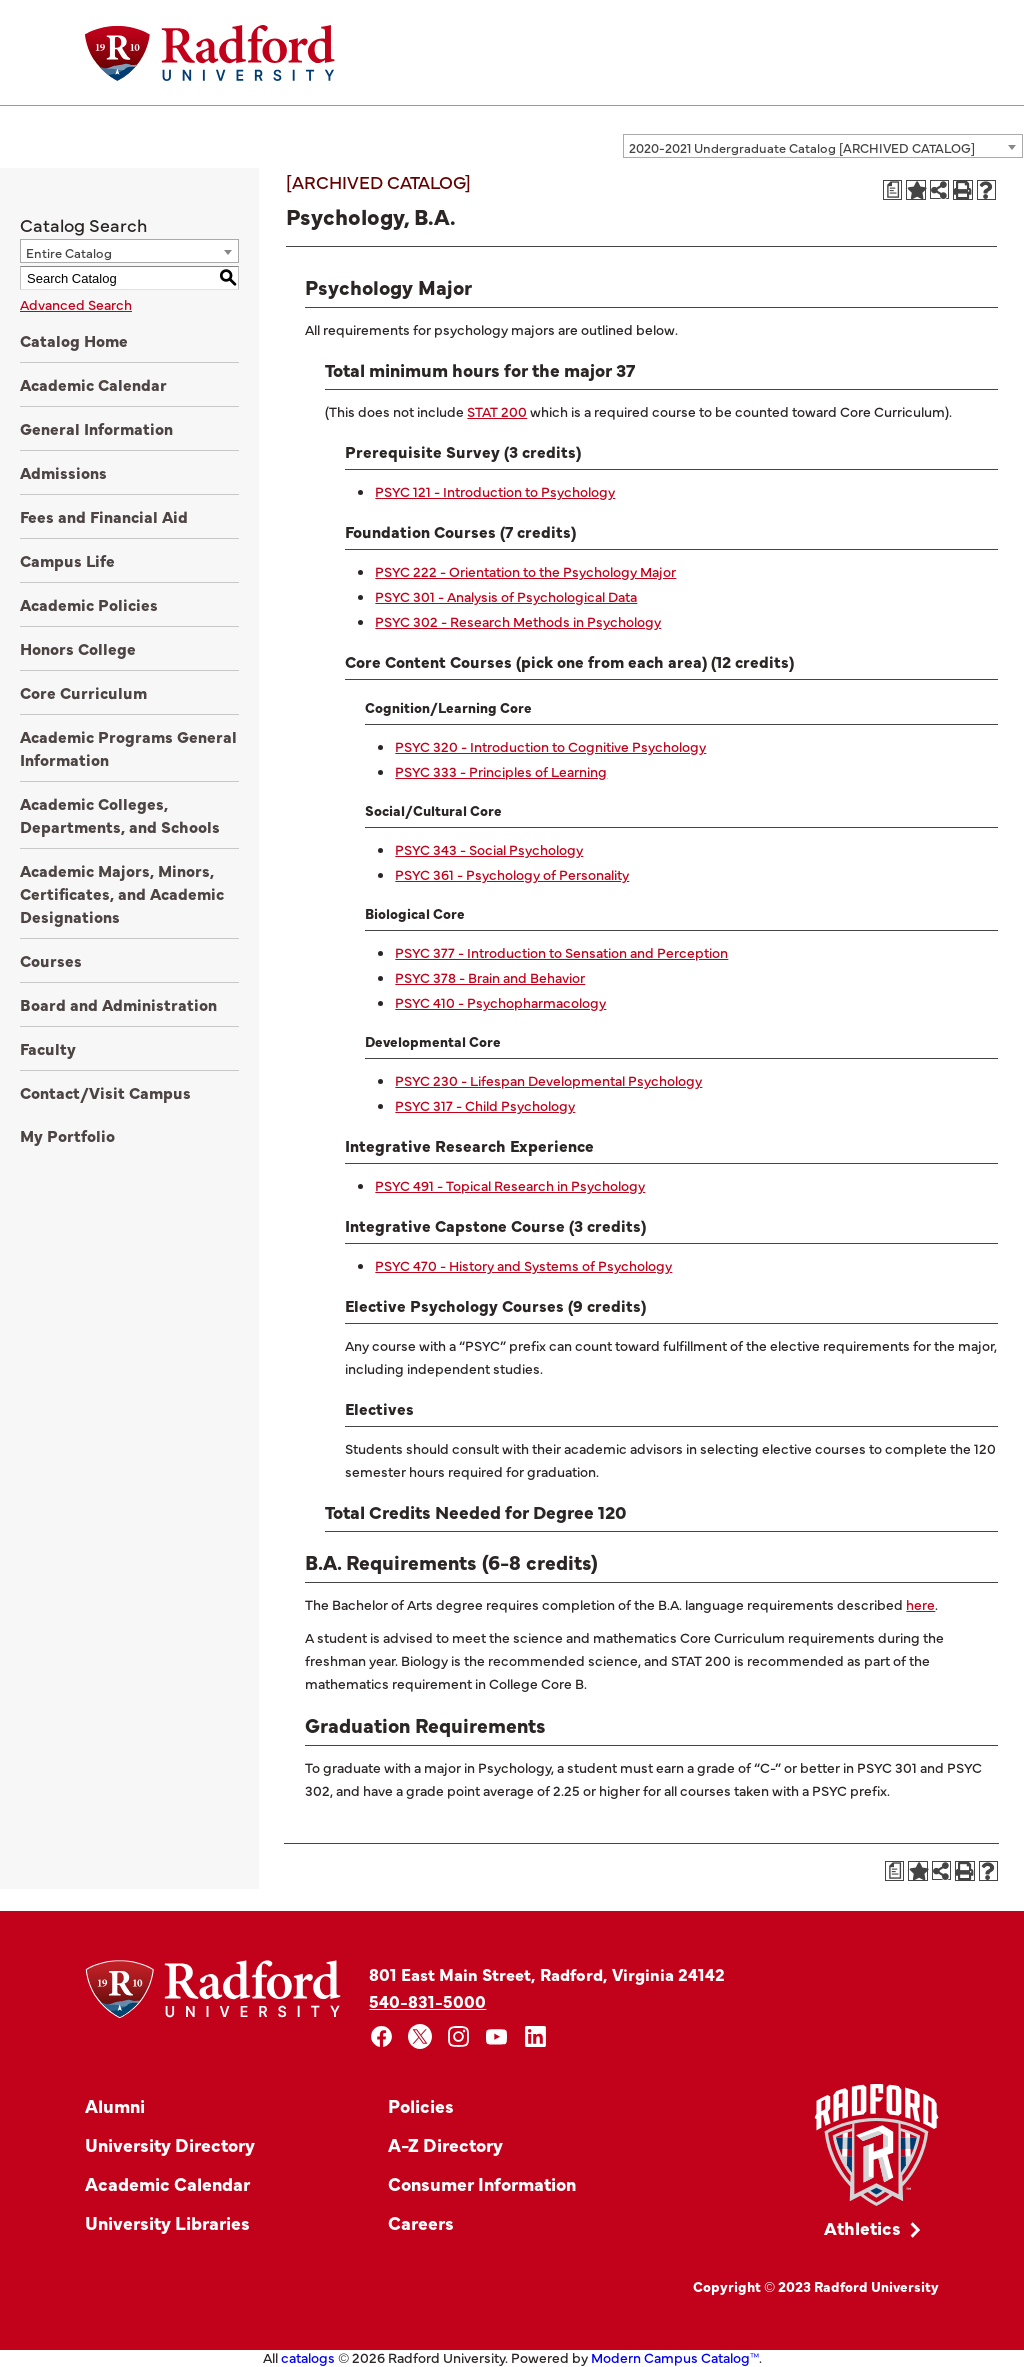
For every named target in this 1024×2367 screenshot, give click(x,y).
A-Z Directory (445, 2144)
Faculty (48, 1048)
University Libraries (167, 2222)
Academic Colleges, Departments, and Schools (120, 814)
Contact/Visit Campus (105, 1092)
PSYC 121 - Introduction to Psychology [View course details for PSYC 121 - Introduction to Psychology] (495, 491)
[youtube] (497, 2036)
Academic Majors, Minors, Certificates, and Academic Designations (122, 893)
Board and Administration (118, 1004)
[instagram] (458, 2036)
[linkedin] (535, 2036)
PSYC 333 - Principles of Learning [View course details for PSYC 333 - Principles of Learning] (501, 771)
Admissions (63, 472)
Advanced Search (76, 304)
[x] (420, 2036)
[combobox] (823, 146)
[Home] (210, 53)
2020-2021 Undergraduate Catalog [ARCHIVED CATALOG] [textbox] (802, 147)
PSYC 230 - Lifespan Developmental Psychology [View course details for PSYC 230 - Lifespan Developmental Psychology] (548, 1080)
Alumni (115, 2105)
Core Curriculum (83, 692)
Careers (421, 2222)
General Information (96, 428)
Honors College (78, 648)
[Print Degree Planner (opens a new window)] (893, 190)
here (920, 1604)
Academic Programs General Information (128, 747)
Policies (421, 2105)
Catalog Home (74, 340)
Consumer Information (482, 2183)
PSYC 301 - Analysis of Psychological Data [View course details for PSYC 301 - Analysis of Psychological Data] (506, 596)
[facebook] (381, 2036)
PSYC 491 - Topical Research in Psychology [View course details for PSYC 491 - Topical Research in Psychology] (510, 1185)
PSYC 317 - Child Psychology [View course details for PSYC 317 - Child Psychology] (485, 1105)
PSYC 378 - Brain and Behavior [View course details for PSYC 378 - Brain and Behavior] (490, 977)
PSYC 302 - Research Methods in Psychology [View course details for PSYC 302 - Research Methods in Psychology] (518, 621)
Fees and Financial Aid (104, 516)
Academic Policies (89, 604)
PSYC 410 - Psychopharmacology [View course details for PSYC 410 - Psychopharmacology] (500, 1002)
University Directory (170, 2144)
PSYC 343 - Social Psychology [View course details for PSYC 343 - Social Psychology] (489, 849)
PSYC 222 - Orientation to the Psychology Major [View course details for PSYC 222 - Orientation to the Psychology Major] (525, 571)
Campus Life (67, 560)
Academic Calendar (93, 384)
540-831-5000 (427, 2000)
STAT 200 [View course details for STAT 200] (497, 411)
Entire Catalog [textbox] (69, 252)
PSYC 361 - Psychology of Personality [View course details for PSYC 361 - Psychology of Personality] (512, 874)
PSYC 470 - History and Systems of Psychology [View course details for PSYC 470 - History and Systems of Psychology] (523, 1265)
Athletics (862, 2227)
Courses (51, 960)
